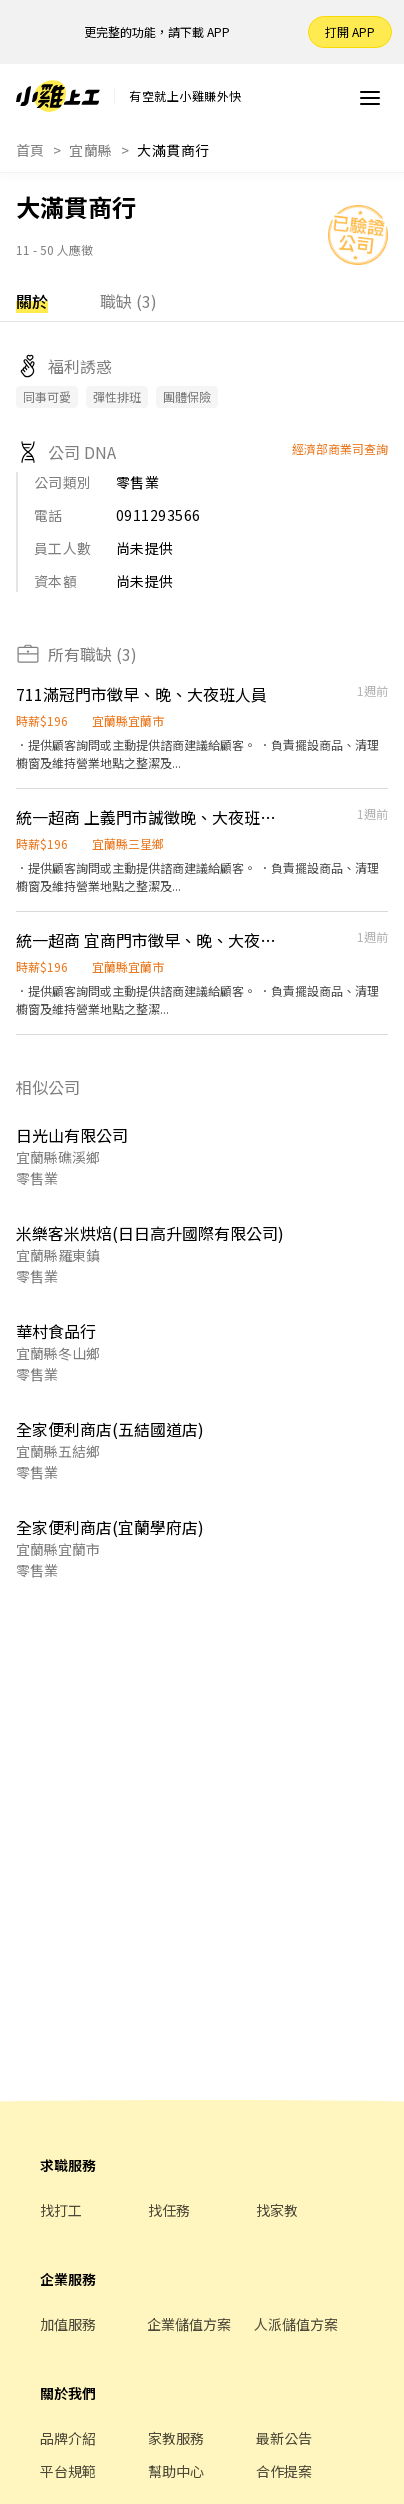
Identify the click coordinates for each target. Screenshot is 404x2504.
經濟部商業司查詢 (340, 448)
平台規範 (68, 2471)
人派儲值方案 (296, 2324)
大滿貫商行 (173, 150)
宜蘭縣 (90, 150)
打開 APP (350, 31)
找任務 (169, 2210)
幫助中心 (176, 2471)
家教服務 (176, 2438)
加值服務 (68, 2324)
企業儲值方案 (189, 2324)
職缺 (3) (128, 301)
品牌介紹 (68, 2438)
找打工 (61, 2210)
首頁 (30, 150)
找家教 (277, 2210)
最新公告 (284, 2438)
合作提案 (284, 2471)
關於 (32, 301)
